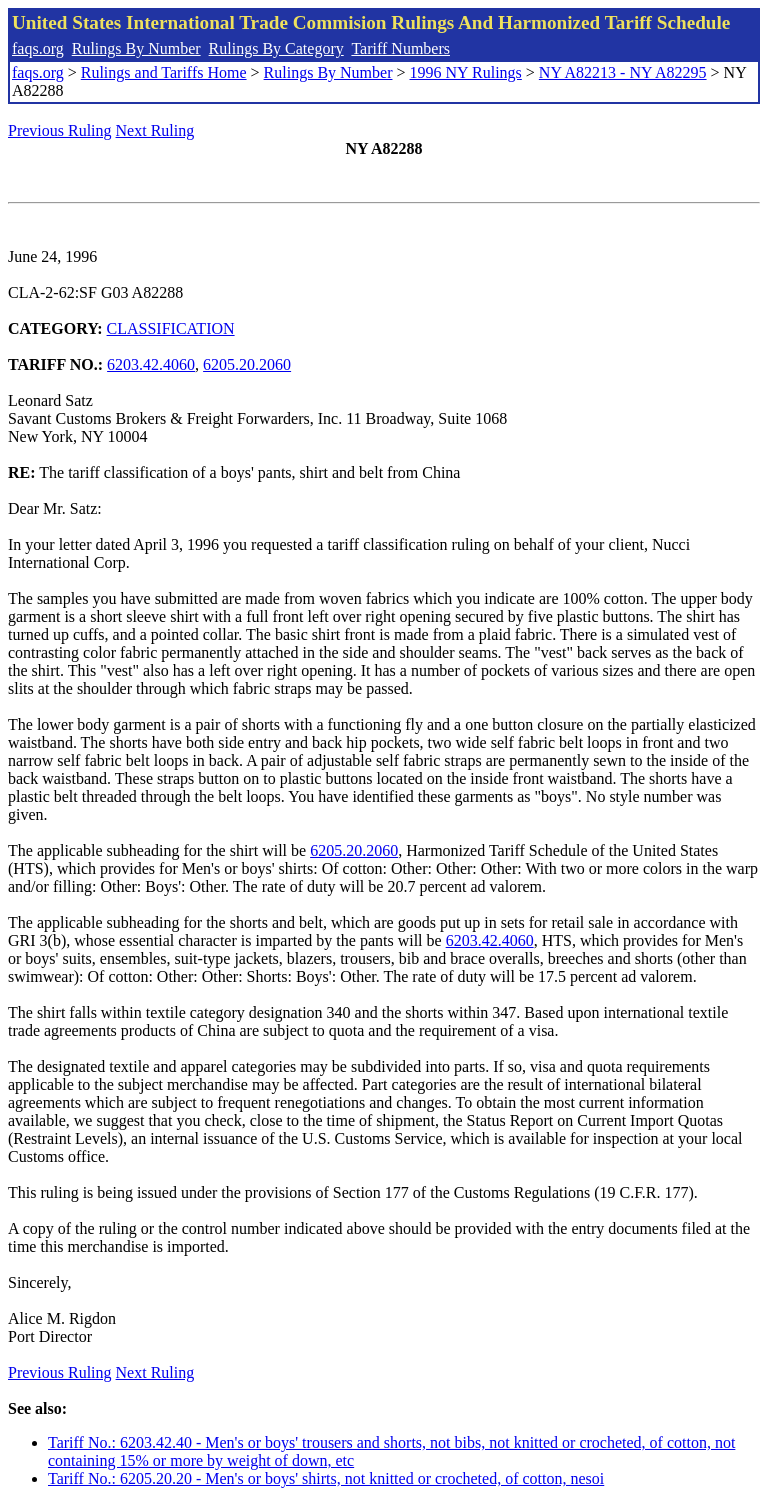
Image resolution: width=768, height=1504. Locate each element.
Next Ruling (155, 130)
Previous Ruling (60, 130)
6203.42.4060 (151, 364)
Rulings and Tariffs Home (164, 72)
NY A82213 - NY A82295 (623, 72)
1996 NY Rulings (466, 72)
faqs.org (38, 48)
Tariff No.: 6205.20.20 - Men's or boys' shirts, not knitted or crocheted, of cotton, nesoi (326, 1478)
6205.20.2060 (247, 364)
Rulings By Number (136, 48)
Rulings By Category (276, 48)
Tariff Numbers (400, 48)
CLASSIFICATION (171, 328)
